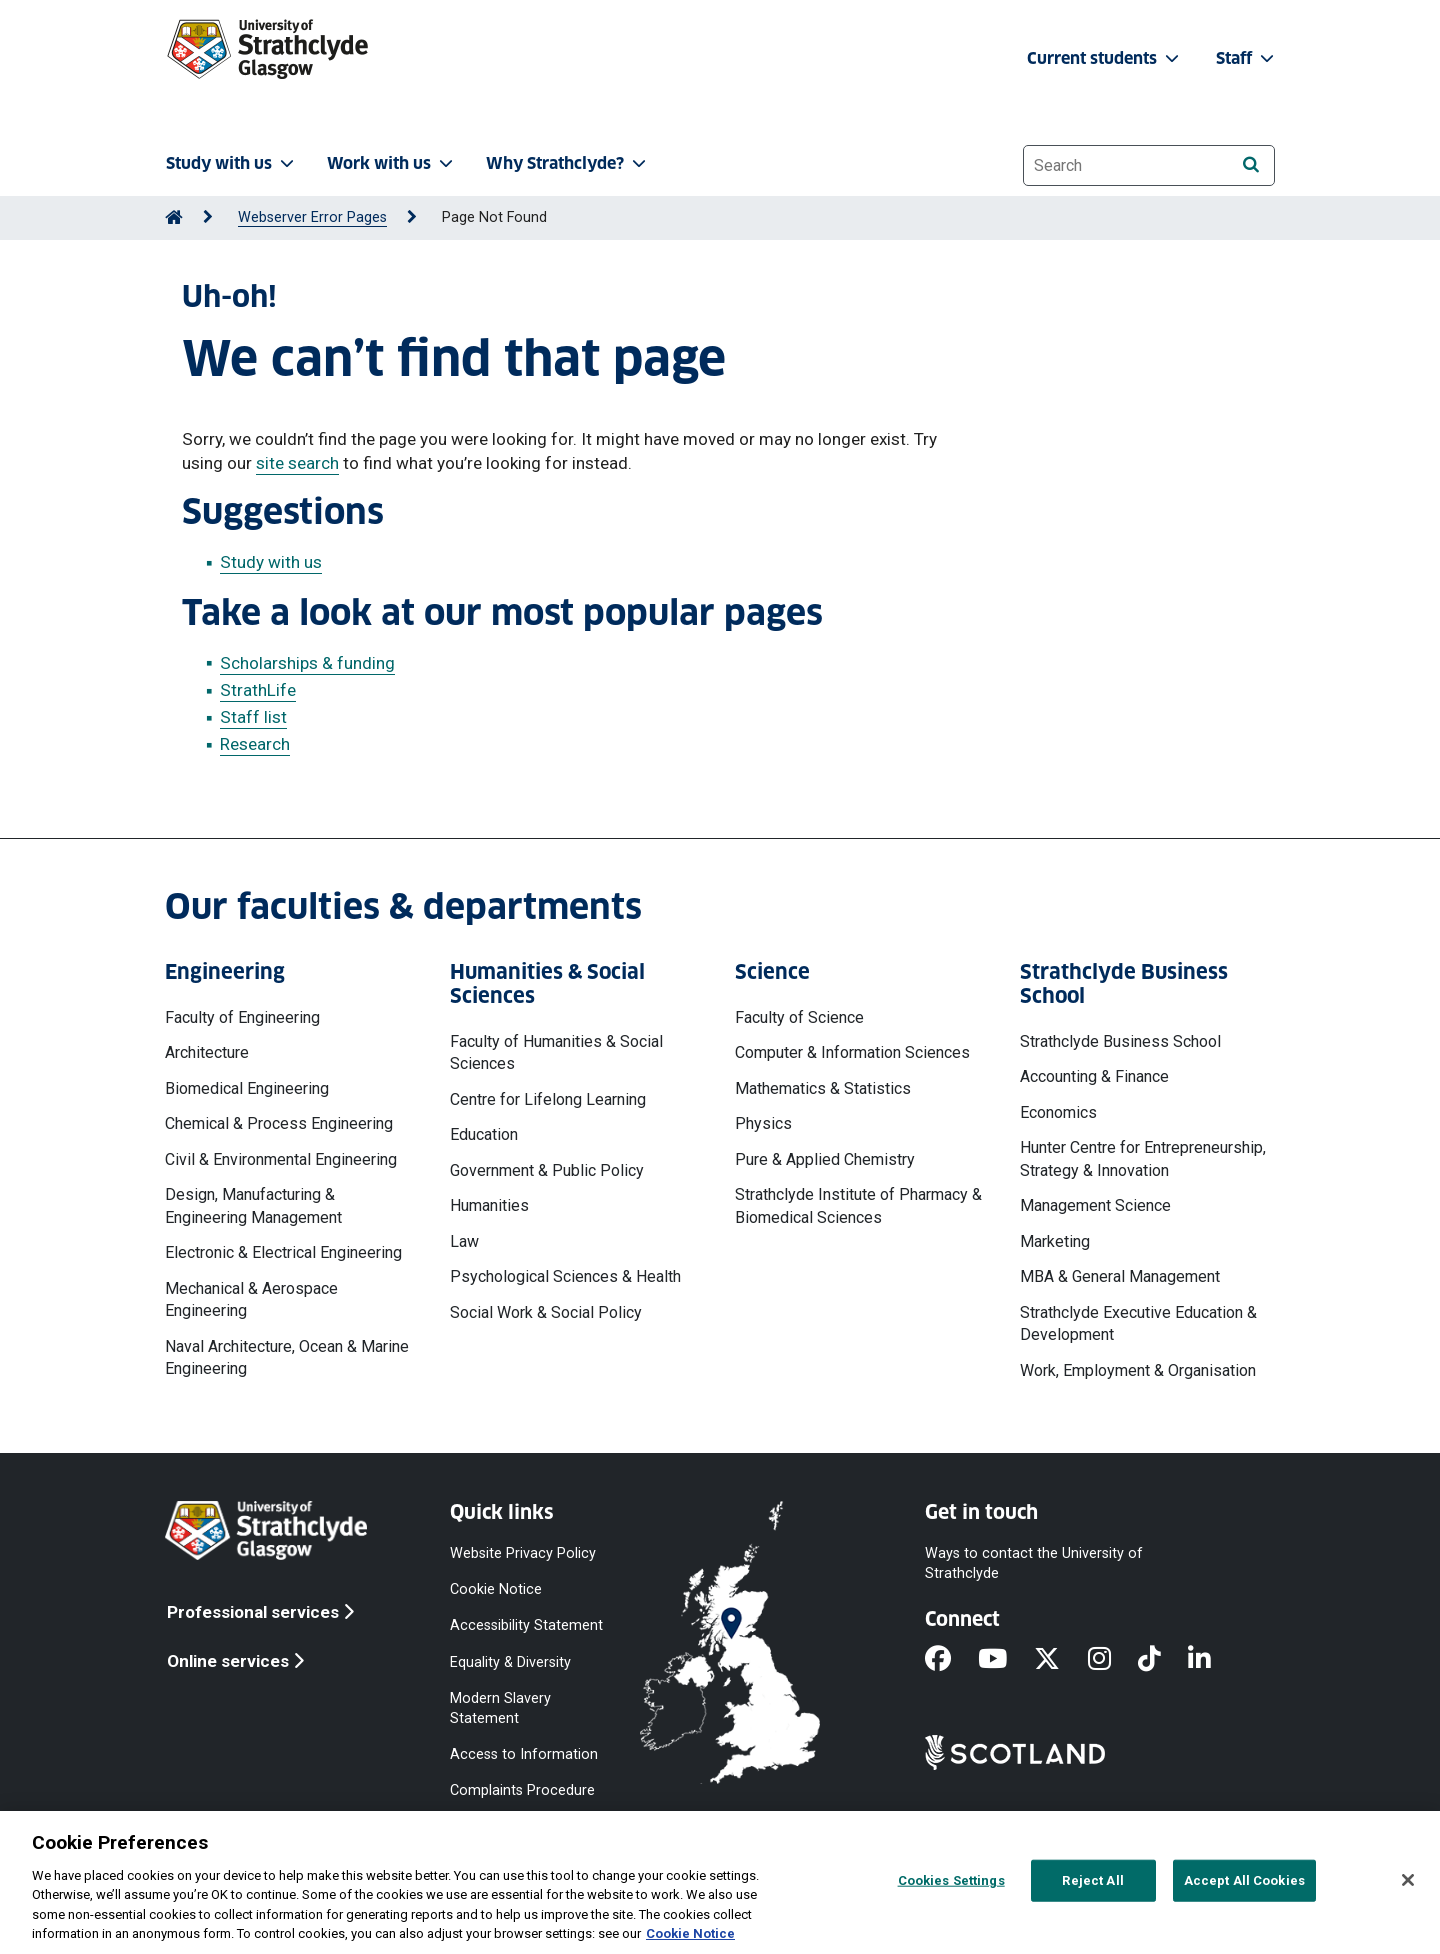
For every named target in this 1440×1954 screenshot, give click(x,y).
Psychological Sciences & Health (565, 1276)
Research (255, 744)
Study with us (271, 562)
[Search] (1250, 164)
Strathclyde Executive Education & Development (1138, 1323)
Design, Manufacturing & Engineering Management (253, 1205)
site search (297, 463)
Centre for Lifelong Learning (548, 1099)
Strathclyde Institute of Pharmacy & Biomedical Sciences (858, 1205)
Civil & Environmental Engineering (281, 1159)
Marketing (1055, 1241)
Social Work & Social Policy (546, 1312)
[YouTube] (1006, 1660)
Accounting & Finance (1094, 1076)
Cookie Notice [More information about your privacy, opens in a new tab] (690, 1933)
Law (464, 1241)
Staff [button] (1247, 58)
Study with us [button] (232, 163)
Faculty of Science (799, 1017)
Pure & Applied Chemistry (825, 1159)
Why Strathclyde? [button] (568, 163)
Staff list (253, 717)
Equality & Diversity (510, 1661)
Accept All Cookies (1244, 1880)
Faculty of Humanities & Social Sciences (556, 1052)
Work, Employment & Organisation (1138, 1370)
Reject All (1092, 1880)
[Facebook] (951, 1660)
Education (484, 1134)
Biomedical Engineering (247, 1088)
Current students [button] (1105, 58)
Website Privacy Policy (523, 1553)
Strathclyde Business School (1120, 1041)
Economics (1058, 1112)
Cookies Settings (951, 1880)
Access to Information (524, 1754)
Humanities (489, 1205)
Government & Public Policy (547, 1170)
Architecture (207, 1052)
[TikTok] (1163, 1660)
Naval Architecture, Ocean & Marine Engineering (287, 1357)
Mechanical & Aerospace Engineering (251, 1299)
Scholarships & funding (307, 663)
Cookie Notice (496, 1589)
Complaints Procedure (522, 1790)
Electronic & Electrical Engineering (283, 1252)
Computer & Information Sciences (852, 1052)
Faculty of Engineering (242, 1017)
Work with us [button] (392, 163)
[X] (1060, 1660)
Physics (763, 1123)
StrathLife (258, 690)
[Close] (1408, 1880)
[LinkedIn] (1213, 1660)
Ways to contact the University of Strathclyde (1034, 1563)
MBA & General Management (1120, 1276)
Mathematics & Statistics (823, 1088)
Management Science (1095, 1205)
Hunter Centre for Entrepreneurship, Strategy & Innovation (1143, 1158)
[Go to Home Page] (174, 217)
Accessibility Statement (526, 1625)
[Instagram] (1113, 1660)
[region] (720, 1882)
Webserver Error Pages (312, 217)
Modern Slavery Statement (500, 1707)
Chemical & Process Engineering (279, 1123)
